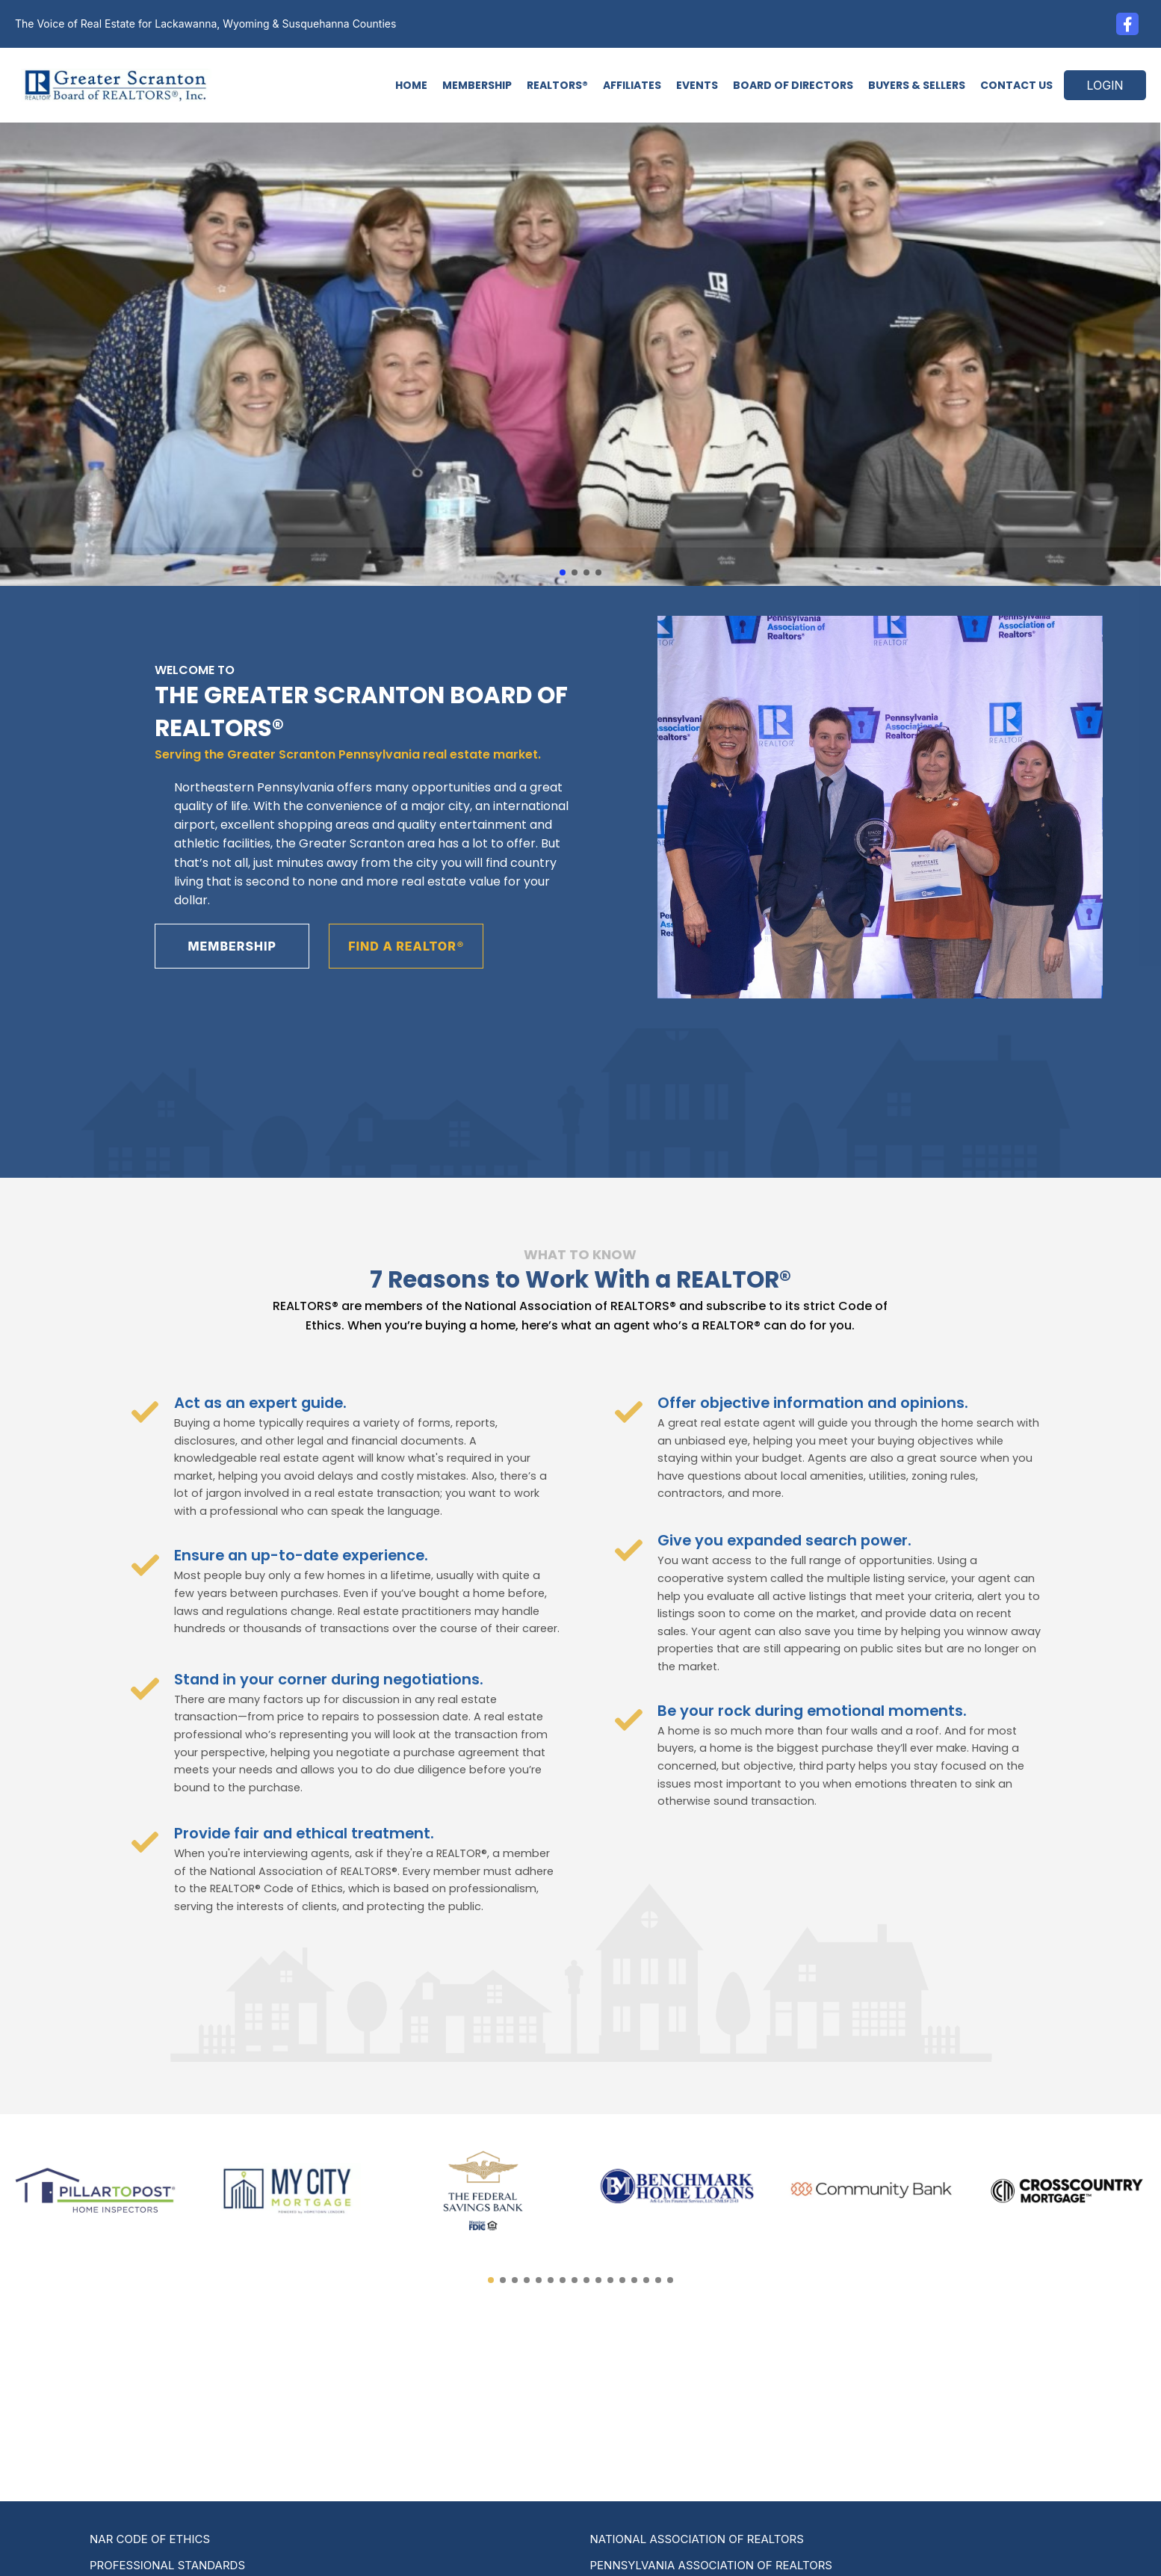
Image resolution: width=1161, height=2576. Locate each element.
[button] (563, 572)
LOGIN (1104, 85)
